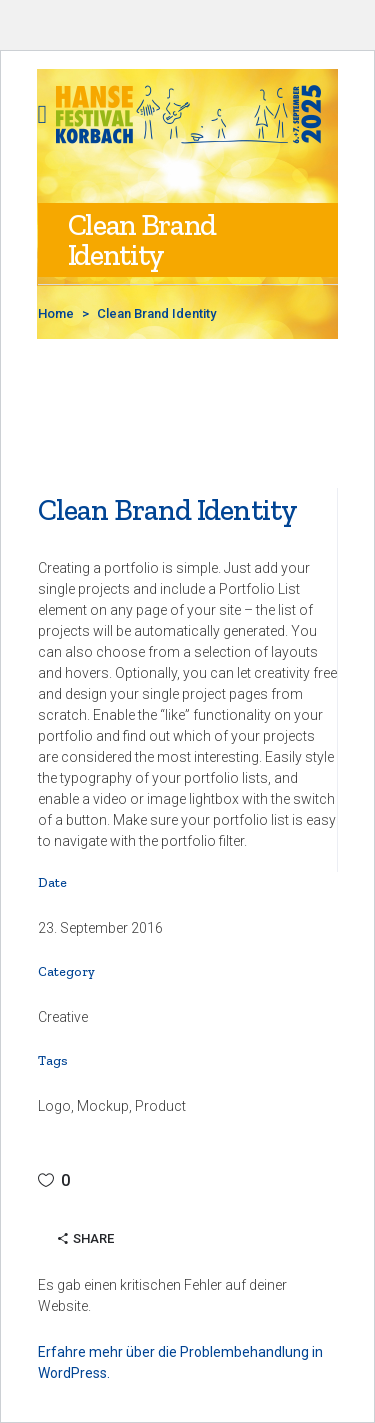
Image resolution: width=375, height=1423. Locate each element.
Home (56, 313)
